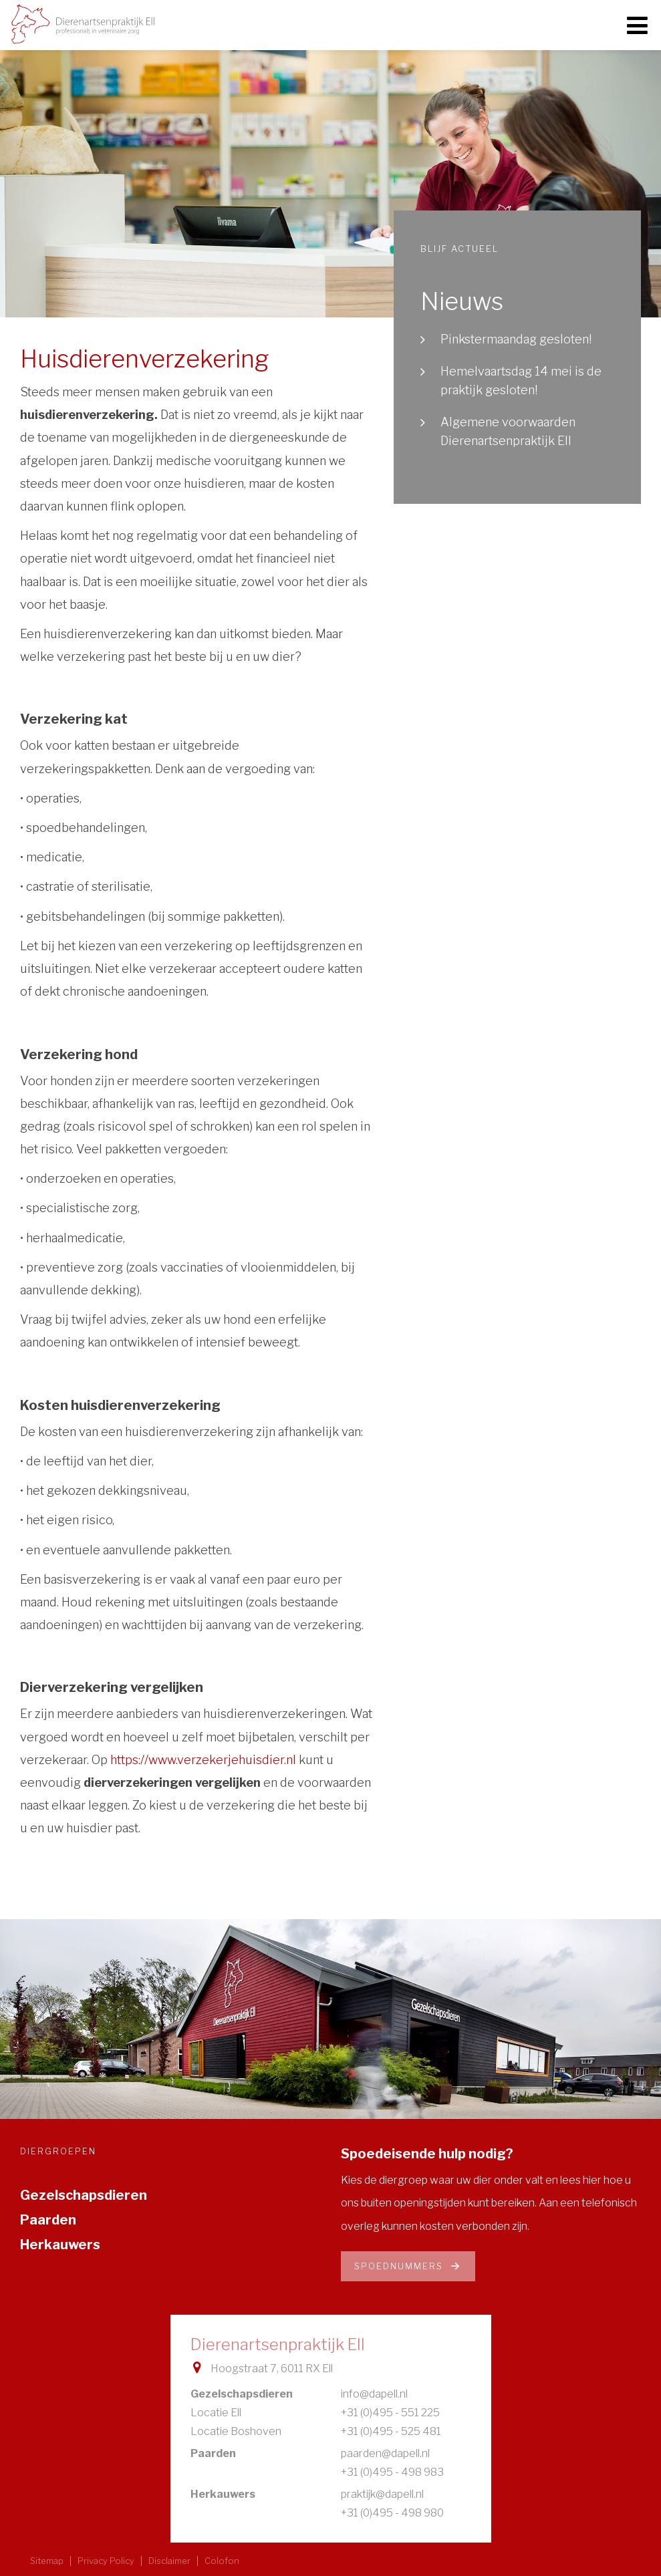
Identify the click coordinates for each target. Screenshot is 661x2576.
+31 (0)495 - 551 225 (390, 2412)
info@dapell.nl (374, 2394)
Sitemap (46, 2561)
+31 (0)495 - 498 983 (392, 2472)
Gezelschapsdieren (83, 2195)
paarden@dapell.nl (385, 2453)
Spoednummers (408, 2266)
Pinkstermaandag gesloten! (515, 339)
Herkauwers (60, 2245)
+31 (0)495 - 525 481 (391, 2431)
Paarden (48, 2220)
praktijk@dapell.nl (382, 2494)
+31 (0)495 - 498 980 (392, 2513)
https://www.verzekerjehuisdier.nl (203, 1760)
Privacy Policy (106, 2561)
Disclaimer (169, 2561)
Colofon (222, 2561)
